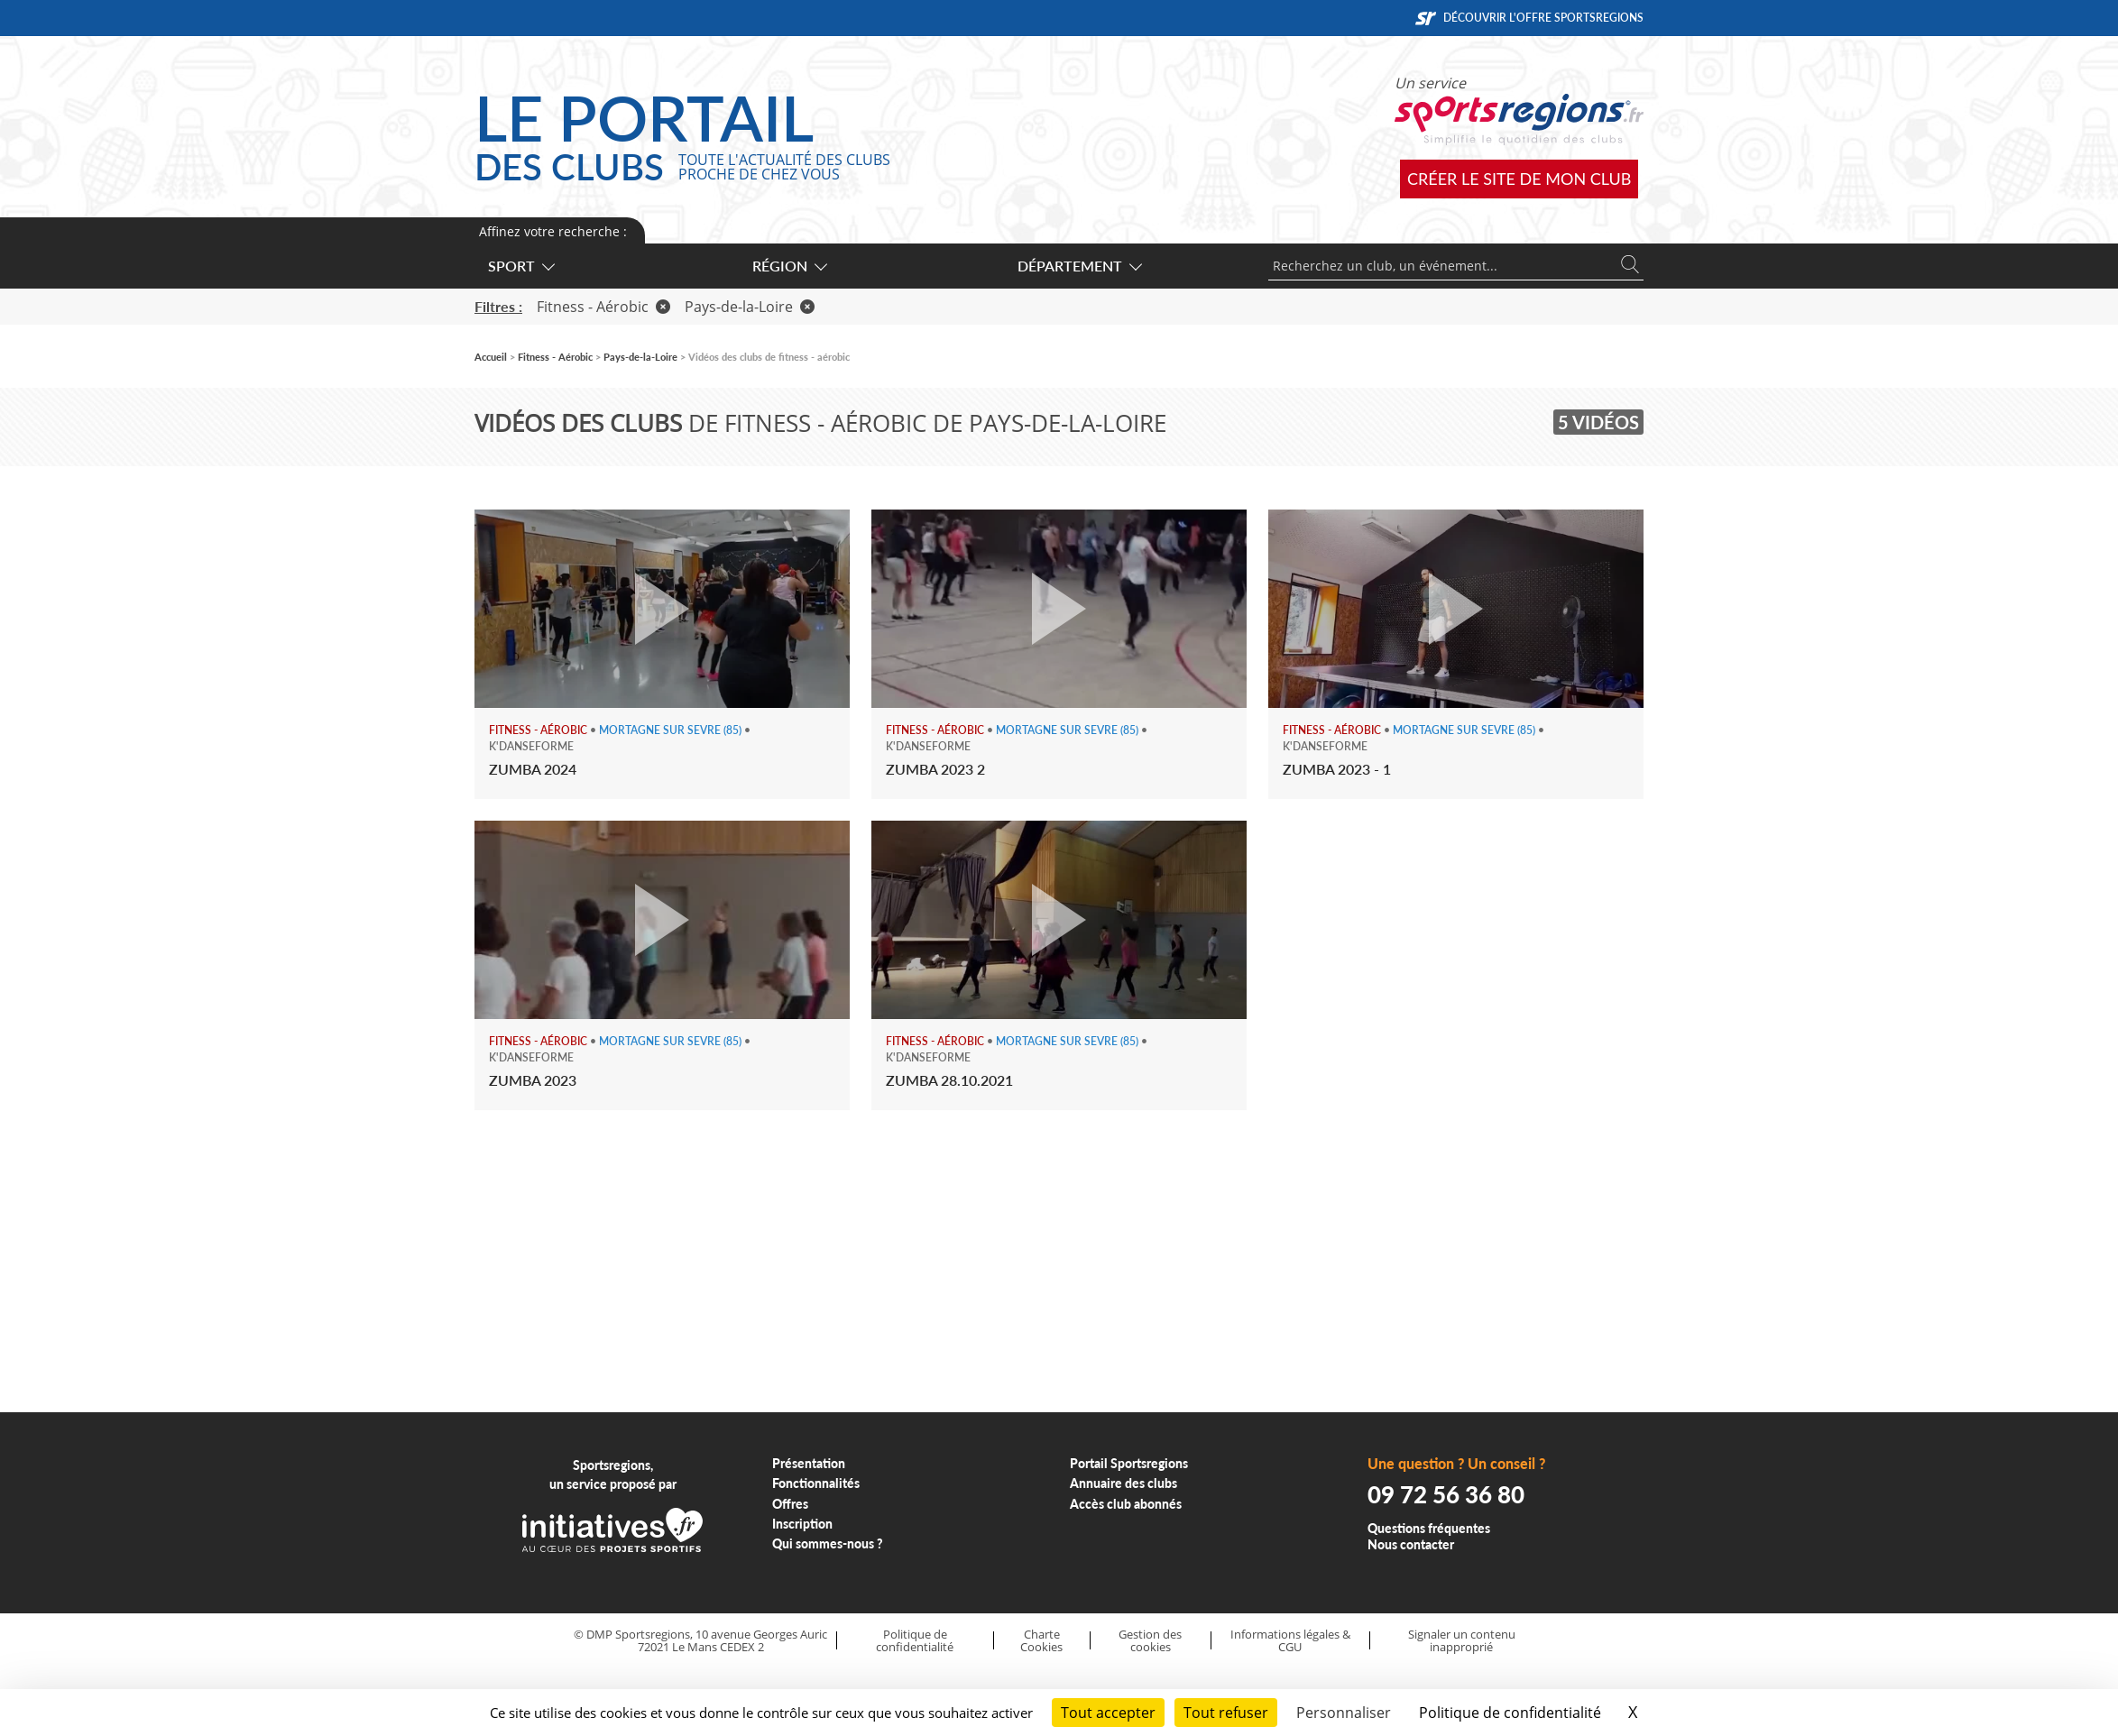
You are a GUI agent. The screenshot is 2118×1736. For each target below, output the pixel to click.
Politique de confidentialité (914, 1641)
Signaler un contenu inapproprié (1461, 1641)
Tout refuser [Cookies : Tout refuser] (1225, 1712)
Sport (520, 265)
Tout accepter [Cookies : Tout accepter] (1108, 1712)
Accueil (490, 357)
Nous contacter (1410, 1544)
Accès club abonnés (1126, 1503)
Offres (790, 1503)
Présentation (808, 1463)
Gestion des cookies (1150, 1641)
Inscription (802, 1523)
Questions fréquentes (1428, 1528)
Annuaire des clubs (1123, 1483)
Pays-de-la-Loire (750, 307)
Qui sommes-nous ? (827, 1543)
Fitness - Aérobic (603, 307)
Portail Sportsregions (1129, 1463)
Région (788, 265)
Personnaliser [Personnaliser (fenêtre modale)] (1343, 1712)
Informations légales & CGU (1290, 1641)
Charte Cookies (1041, 1641)
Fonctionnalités (816, 1483)
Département (1079, 265)
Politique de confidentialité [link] (1510, 1712)
